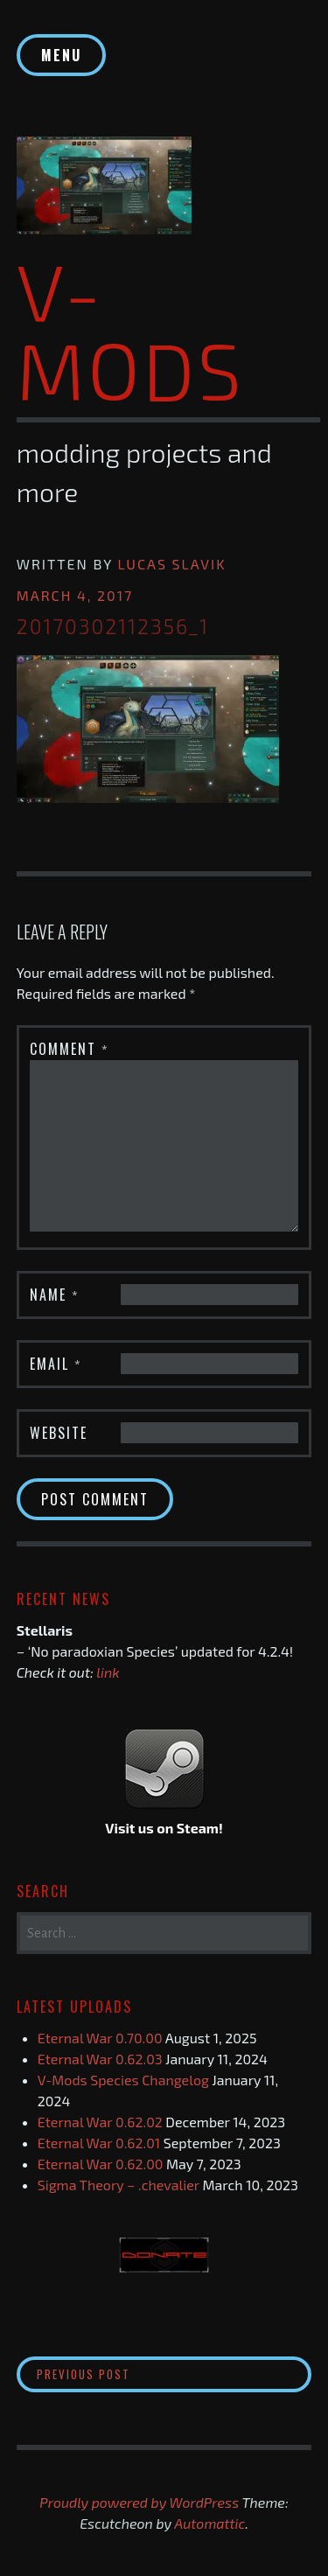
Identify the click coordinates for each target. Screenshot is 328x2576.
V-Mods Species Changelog (123, 2079)
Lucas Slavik (171, 563)
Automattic (209, 2523)
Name (55, 1294)
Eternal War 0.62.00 (101, 2163)
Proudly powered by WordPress (139, 2502)
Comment (69, 1048)
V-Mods (130, 328)
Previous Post (144, 2374)
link (107, 1672)
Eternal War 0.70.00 (100, 2037)
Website (58, 1432)
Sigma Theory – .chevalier (118, 2184)
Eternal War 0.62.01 (99, 2142)
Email (56, 1363)
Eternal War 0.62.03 (100, 2058)
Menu (61, 55)
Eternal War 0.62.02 (100, 2121)
